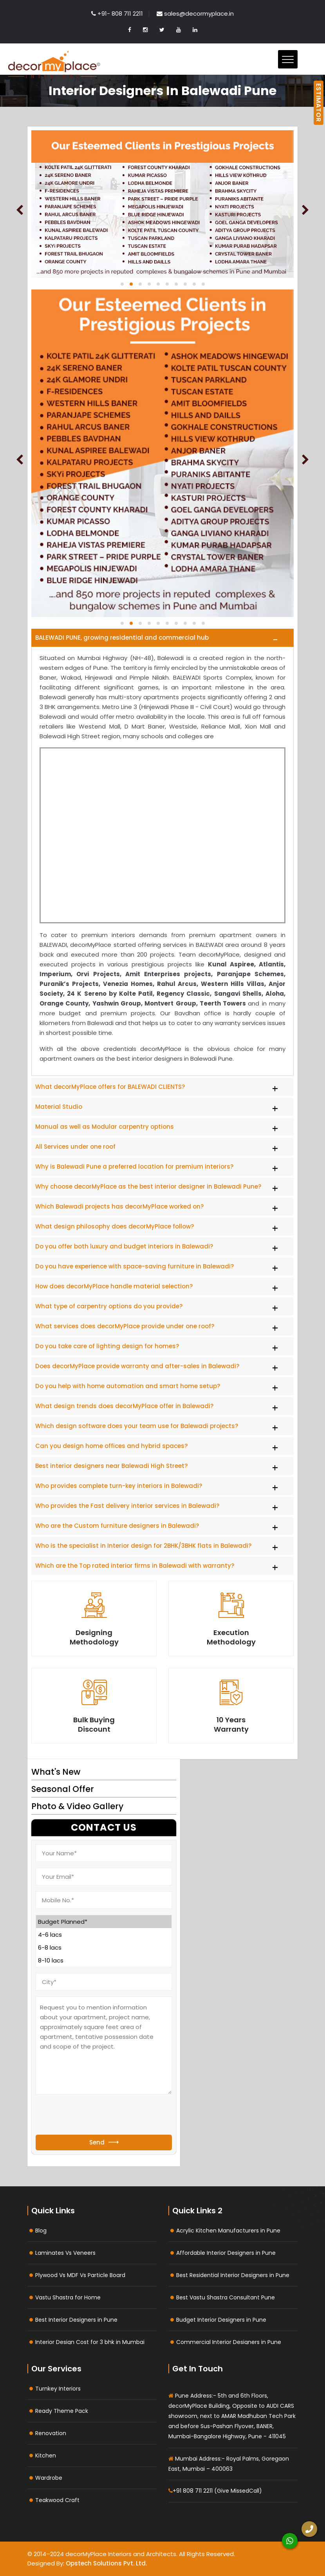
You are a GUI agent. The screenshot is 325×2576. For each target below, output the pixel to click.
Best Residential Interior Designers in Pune (232, 2275)
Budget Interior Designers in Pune (221, 2320)
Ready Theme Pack (61, 2411)
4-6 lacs (104, 1934)
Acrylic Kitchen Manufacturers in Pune (228, 2230)
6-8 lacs (104, 1947)
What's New (55, 1771)
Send (104, 2142)
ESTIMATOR (318, 102)
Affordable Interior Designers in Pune (226, 2253)
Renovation (50, 2433)
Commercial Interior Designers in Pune (228, 2342)
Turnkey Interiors (58, 2389)
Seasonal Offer (62, 1789)
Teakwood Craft (57, 2500)
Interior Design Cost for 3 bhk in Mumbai (89, 2342)
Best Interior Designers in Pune (76, 2320)
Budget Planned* (104, 1921)
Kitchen (45, 2455)
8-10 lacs (104, 1960)
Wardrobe (48, 2478)
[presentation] (95, 2115)
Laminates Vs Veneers (65, 2253)
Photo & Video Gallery (77, 1806)
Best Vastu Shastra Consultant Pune (225, 2297)
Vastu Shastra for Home (68, 2297)
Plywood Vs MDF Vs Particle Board (80, 2275)
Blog (41, 2230)
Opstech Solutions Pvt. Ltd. (106, 2563)
